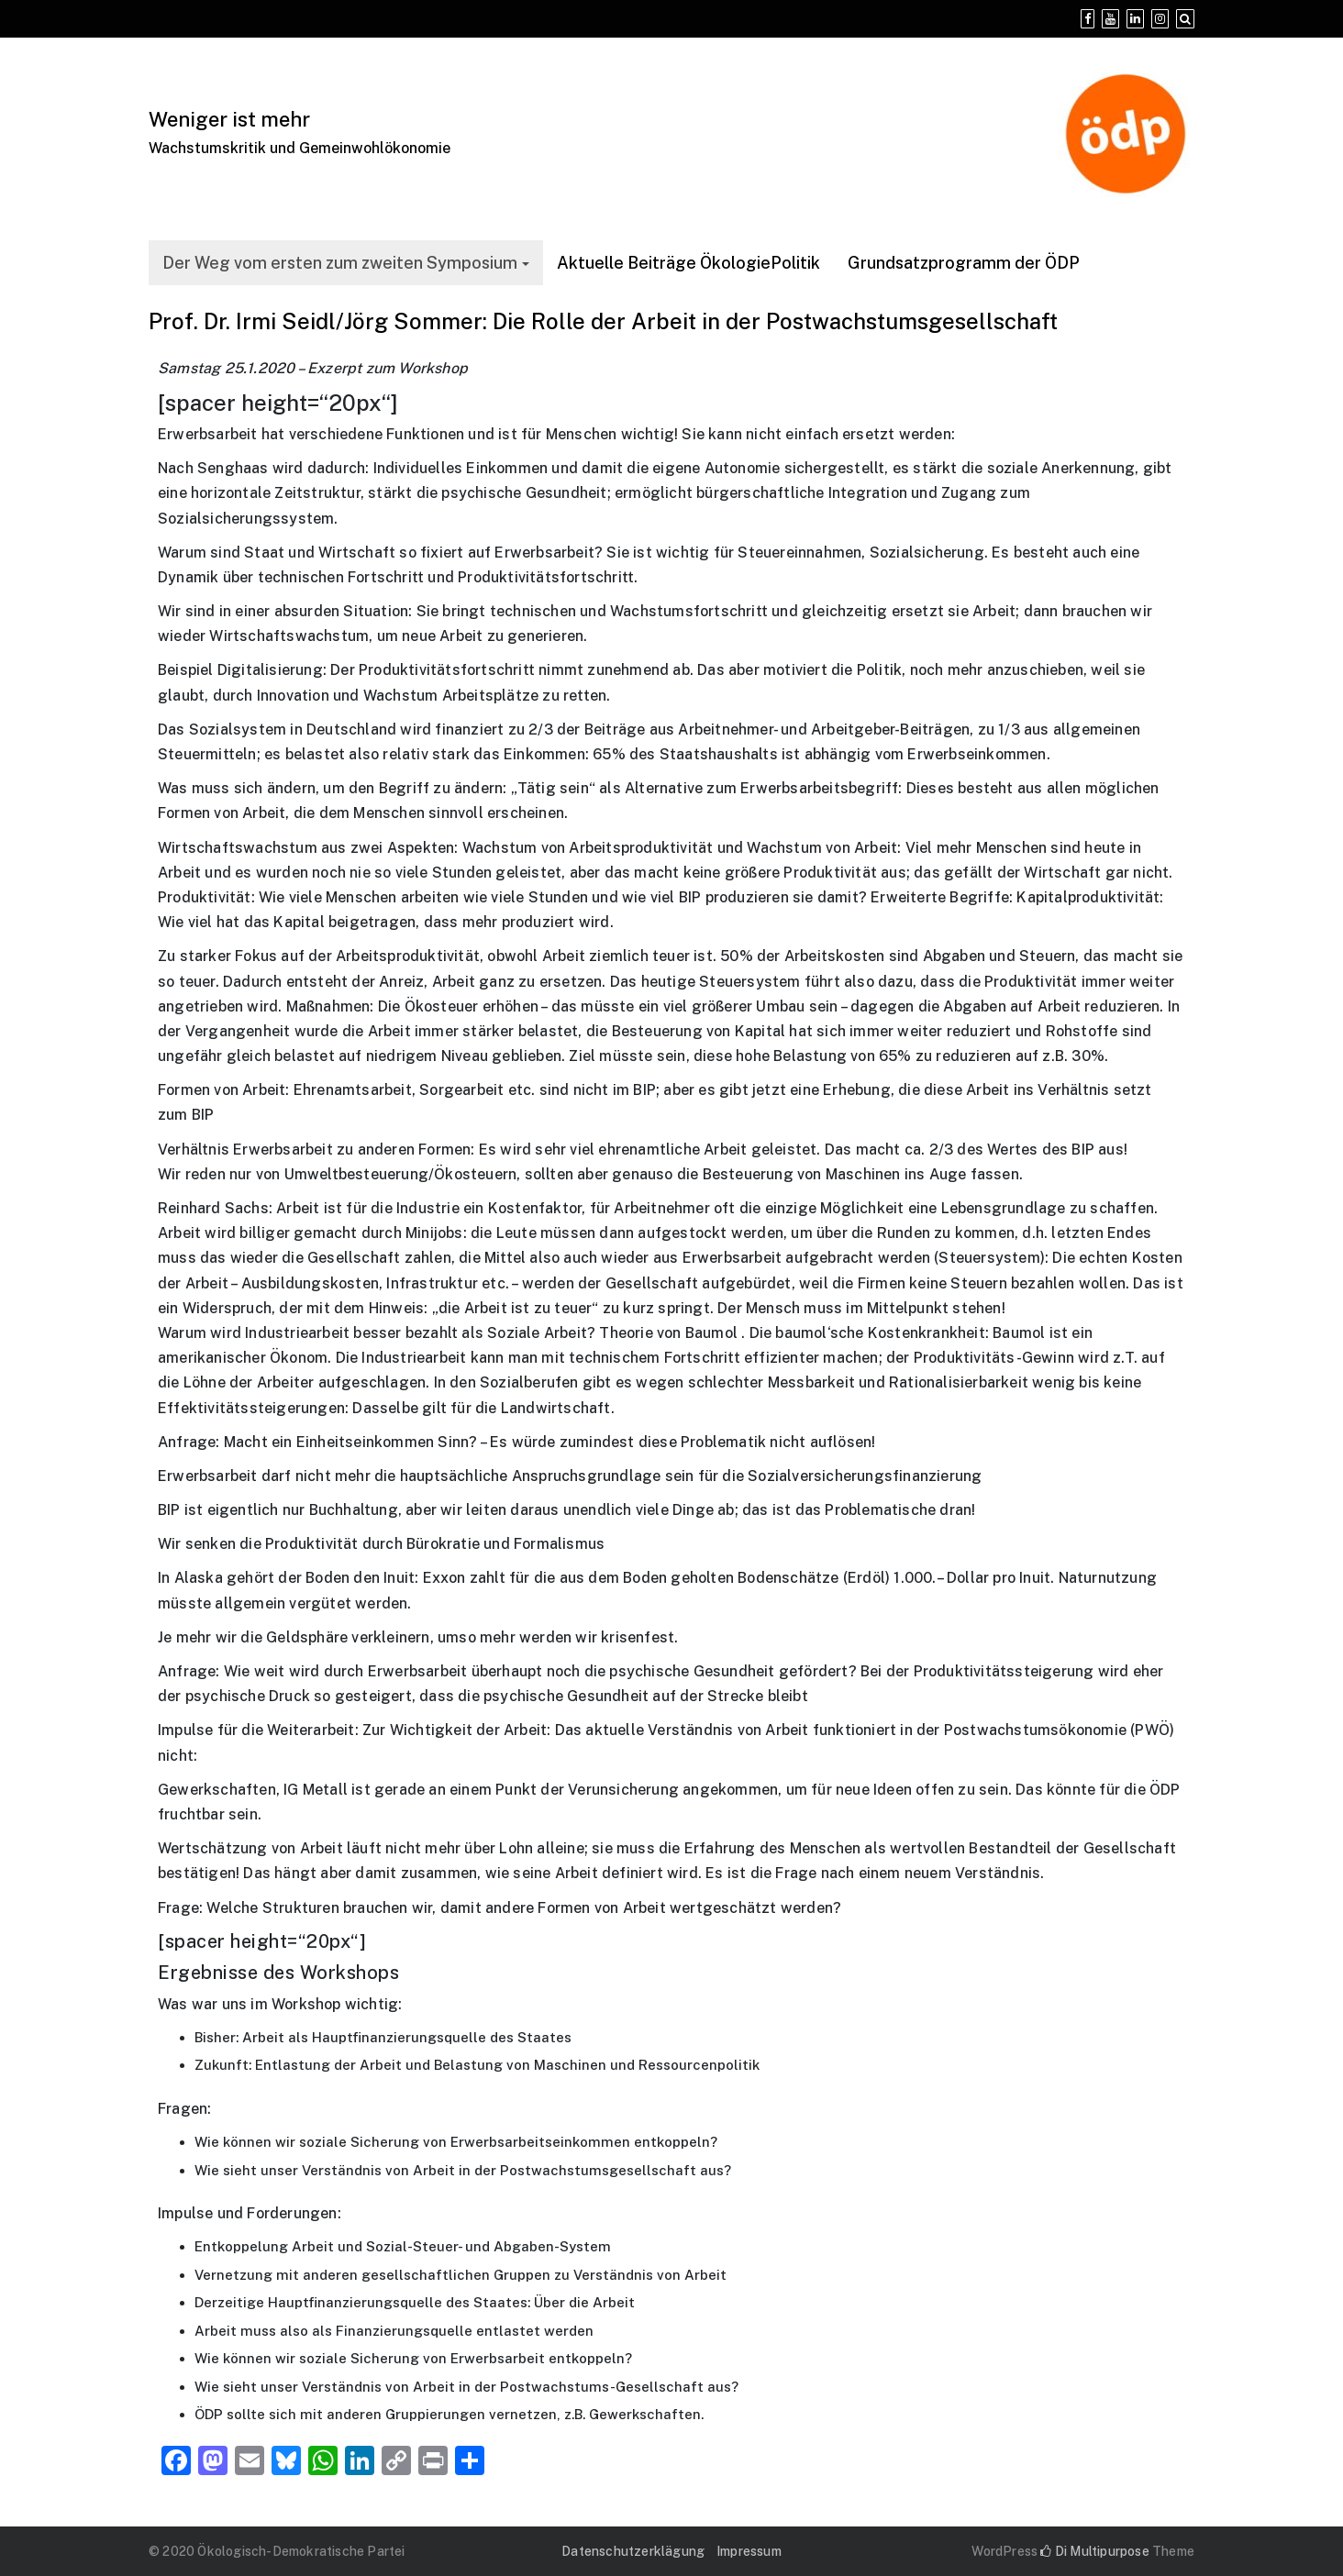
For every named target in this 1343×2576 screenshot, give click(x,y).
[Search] (1185, 19)
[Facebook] (1087, 19)
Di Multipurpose (1094, 2551)
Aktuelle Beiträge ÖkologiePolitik (688, 262)
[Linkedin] (1135, 19)
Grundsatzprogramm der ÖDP (964, 262)
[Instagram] (1160, 19)
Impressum (749, 2551)
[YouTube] (1110, 19)
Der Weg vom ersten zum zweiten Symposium (339, 262)
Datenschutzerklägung (633, 2551)
